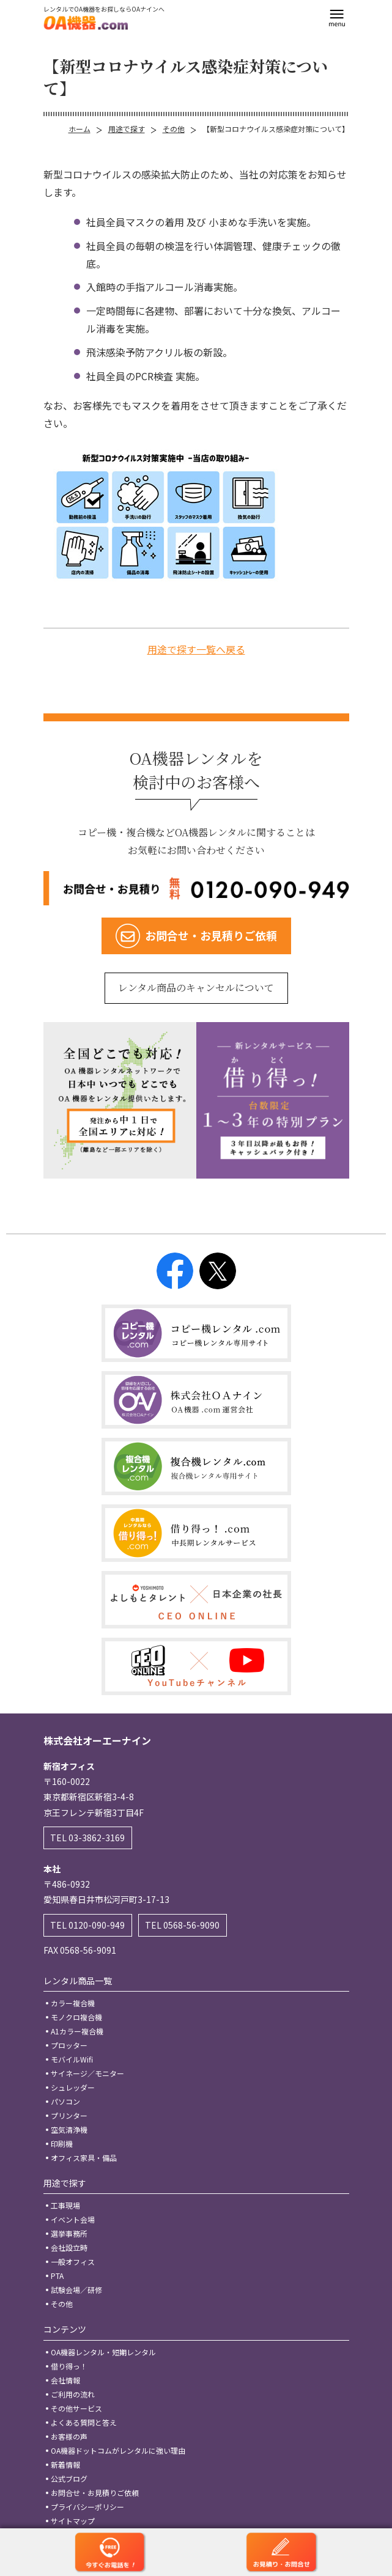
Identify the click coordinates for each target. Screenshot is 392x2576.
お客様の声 (69, 2436)
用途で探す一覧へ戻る (196, 649)
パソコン (65, 2101)
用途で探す (126, 128)
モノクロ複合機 (76, 2017)
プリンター (69, 2115)
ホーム (79, 128)
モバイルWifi (72, 2059)
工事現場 (65, 2205)
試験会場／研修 (76, 2289)
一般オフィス (73, 2261)
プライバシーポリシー (87, 2506)
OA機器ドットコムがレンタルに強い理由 (118, 2450)
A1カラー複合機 (77, 2031)
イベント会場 (73, 2219)
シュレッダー (73, 2087)
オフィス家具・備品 (84, 2157)
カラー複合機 (73, 2003)
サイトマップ (73, 2520)
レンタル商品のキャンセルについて (196, 988)
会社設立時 (69, 2247)
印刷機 (62, 2143)
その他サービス (76, 2408)
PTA (57, 2275)
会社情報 (65, 2380)
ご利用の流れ (73, 2394)
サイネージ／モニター (87, 2073)
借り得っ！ (69, 2366)
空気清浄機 (69, 2129)
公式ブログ (69, 2478)
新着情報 (65, 2464)
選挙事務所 (69, 2233)
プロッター (69, 2045)
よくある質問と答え (84, 2422)
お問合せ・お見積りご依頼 (95, 2492)
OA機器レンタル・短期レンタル (103, 2352)
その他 (174, 128)
